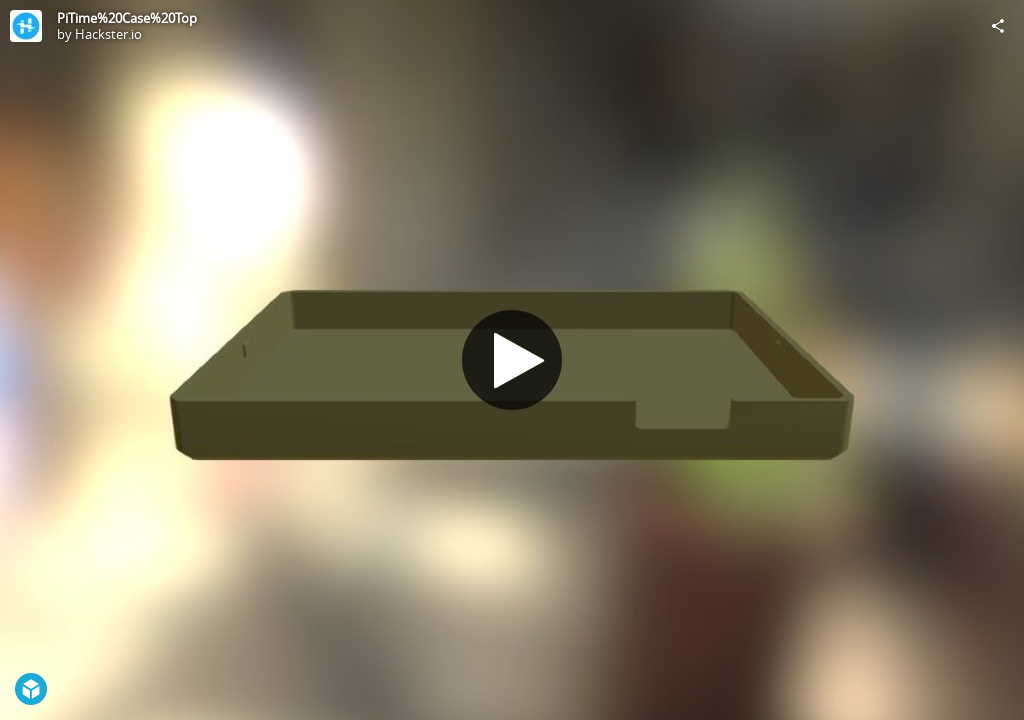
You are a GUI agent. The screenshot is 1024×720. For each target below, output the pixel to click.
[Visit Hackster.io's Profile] (26, 26)
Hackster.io (108, 34)
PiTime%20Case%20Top (127, 18)
